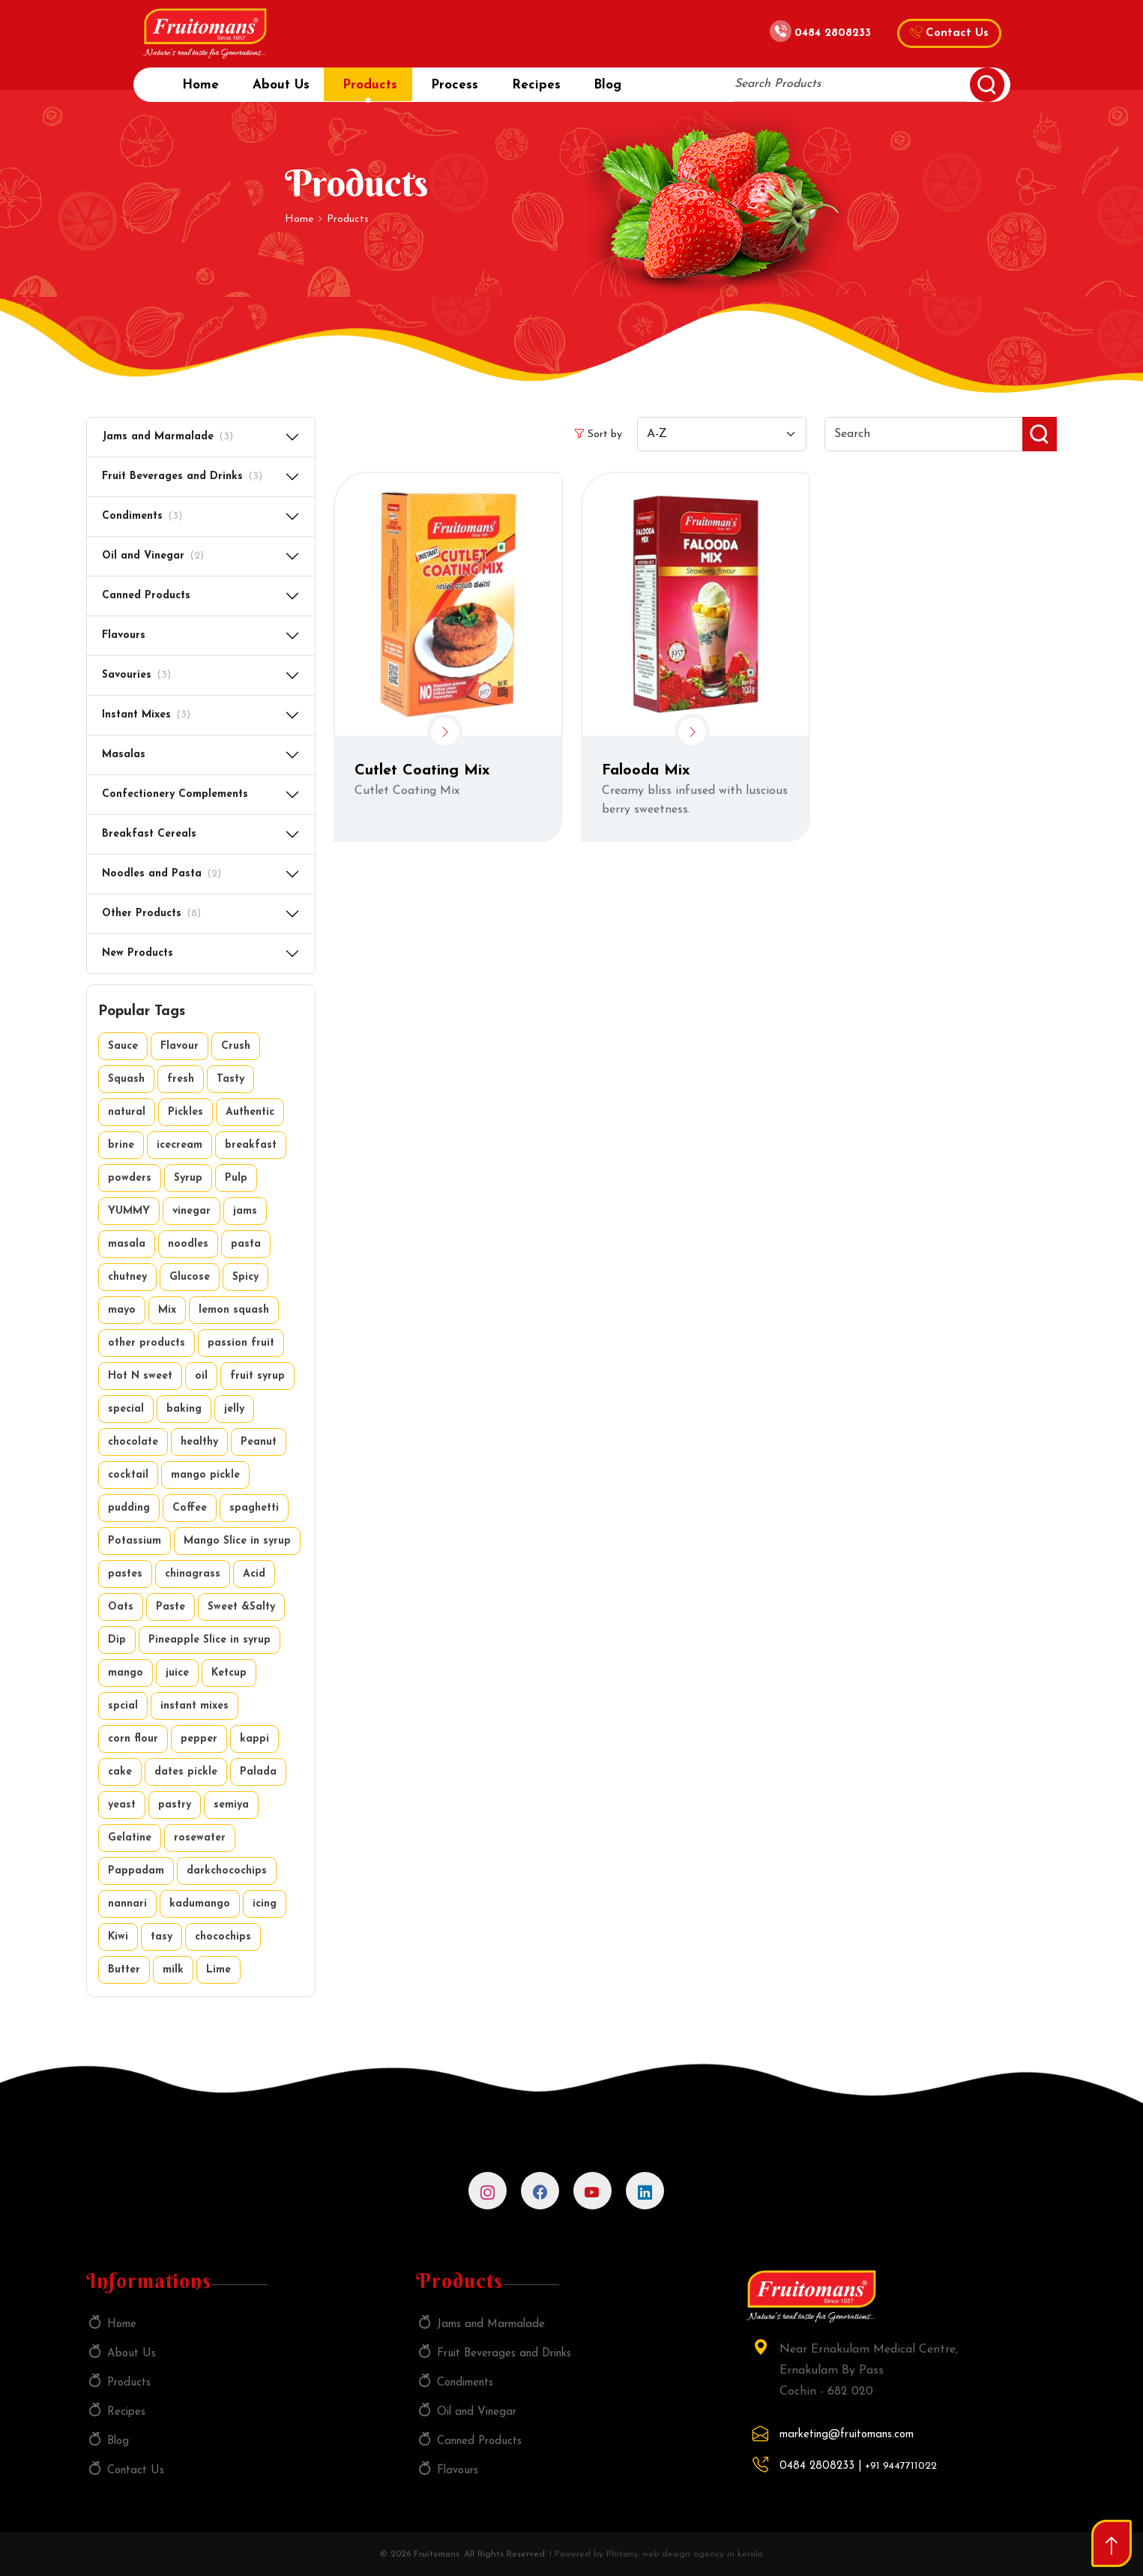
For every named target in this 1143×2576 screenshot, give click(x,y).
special (126, 1409)
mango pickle (205, 1475)
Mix (167, 1310)
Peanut (259, 1442)
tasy (161, 1936)
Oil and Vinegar (153, 556)
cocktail (128, 1475)
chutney (127, 1277)
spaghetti (254, 1508)
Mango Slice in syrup (237, 1541)
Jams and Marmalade (167, 437)
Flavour (179, 1046)
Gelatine (129, 1838)
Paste (170, 1607)
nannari (127, 1904)
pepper (199, 1739)
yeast (122, 1805)
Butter (124, 1969)
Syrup (188, 1178)
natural (126, 1112)
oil (201, 1376)
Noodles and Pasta (161, 874)
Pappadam (136, 1871)
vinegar (191, 1211)
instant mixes (194, 1706)
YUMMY (129, 1211)
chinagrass (192, 1574)
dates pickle (185, 1772)
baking (184, 1409)
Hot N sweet (140, 1376)
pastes (125, 1574)
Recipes (552, 89)
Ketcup (229, 1673)
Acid (254, 1574)
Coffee (189, 1508)
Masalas (123, 754)
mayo (122, 1310)
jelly (234, 1409)
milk (173, 1969)
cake (120, 1772)
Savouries (136, 675)
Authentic (250, 1112)
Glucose (189, 1277)
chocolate (133, 1442)
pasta (246, 1244)
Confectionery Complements (175, 794)
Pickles (185, 1112)
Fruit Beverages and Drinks (182, 477)
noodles (188, 1244)
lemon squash (234, 1310)
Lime (218, 1969)
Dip (117, 1640)
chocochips (223, 1936)
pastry (174, 1805)
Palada (258, 1772)
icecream (179, 1145)
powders (129, 1178)
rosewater (200, 1838)
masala (126, 1244)
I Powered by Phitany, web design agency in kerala (656, 2554)
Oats (120, 1607)
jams (245, 1211)
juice (177, 1673)
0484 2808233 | (820, 2466)
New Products (137, 953)
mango (125, 1673)
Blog (628, 89)
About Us (284, 89)
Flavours (123, 635)
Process (466, 89)
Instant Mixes (146, 715)
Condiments (142, 517)
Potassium (134, 1541)
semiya (231, 1805)
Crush (235, 1046)
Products (378, 89)
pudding (129, 1508)
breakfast (251, 1145)
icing (265, 1904)
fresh (180, 1079)
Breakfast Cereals (149, 834)
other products (146, 1343)
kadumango (199, 1904)
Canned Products (146, 595)
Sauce (123, 1046)
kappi (254, 1739)
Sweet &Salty (241, 1607)
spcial (123, 1706)
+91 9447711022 (901, 2466)
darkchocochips (227, 1871)
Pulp (236, 1178)
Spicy (245, 1277)
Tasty (230, 1079)
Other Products (151, 914)
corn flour (133, 1739)
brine (121, 1145)
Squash (126, 1079)
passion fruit (241, 1343)
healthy (199, 1442)
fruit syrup (257, 1376)
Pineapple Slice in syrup (209, 1640)
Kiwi (118, 1936)
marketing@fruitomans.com (846, 2434)
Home (200, 89)
